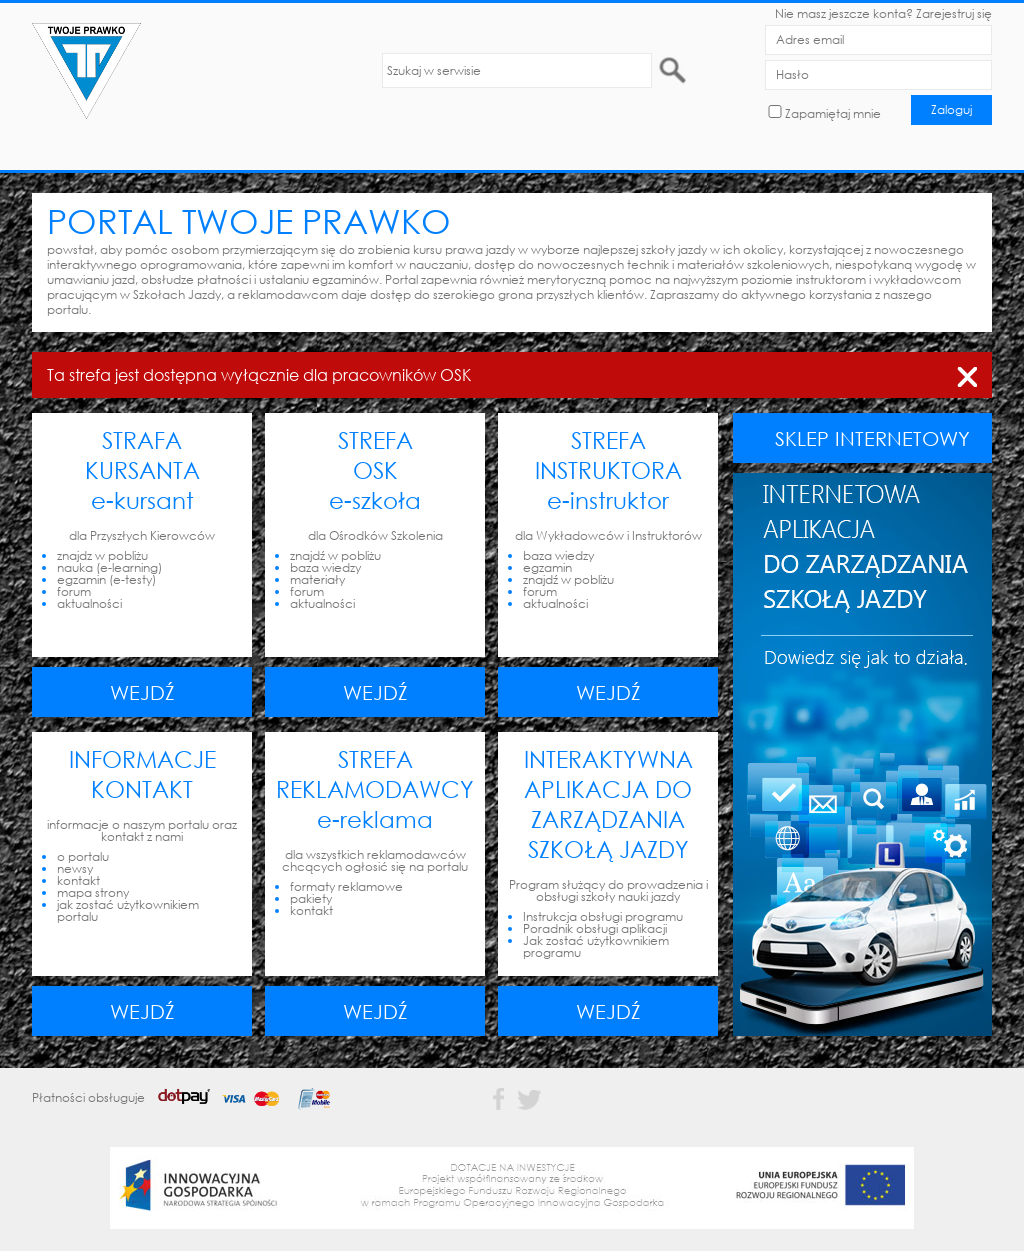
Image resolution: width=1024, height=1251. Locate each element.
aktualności (89, 603)
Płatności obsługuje (188, 1097)
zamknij (967, 373)
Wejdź (142, 692)
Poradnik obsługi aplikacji (595, 928)
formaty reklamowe (346, 886)
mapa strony (93, 892)
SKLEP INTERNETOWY (872, 438)
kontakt (78, 880)
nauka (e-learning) (109, 567)
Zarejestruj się (954, 13)
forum (74, 591)
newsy (75, 868)
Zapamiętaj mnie (833, 113)
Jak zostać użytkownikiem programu (596, 946)
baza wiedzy (325, 567)
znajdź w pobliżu (335, 555)
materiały (317, 579)
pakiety (311, 898)
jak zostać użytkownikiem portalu (128, 910)
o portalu (83, 856)
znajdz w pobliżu (102, 555)
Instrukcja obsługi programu (603, 916)
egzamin (547, 567)
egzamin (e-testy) (106, 579)
